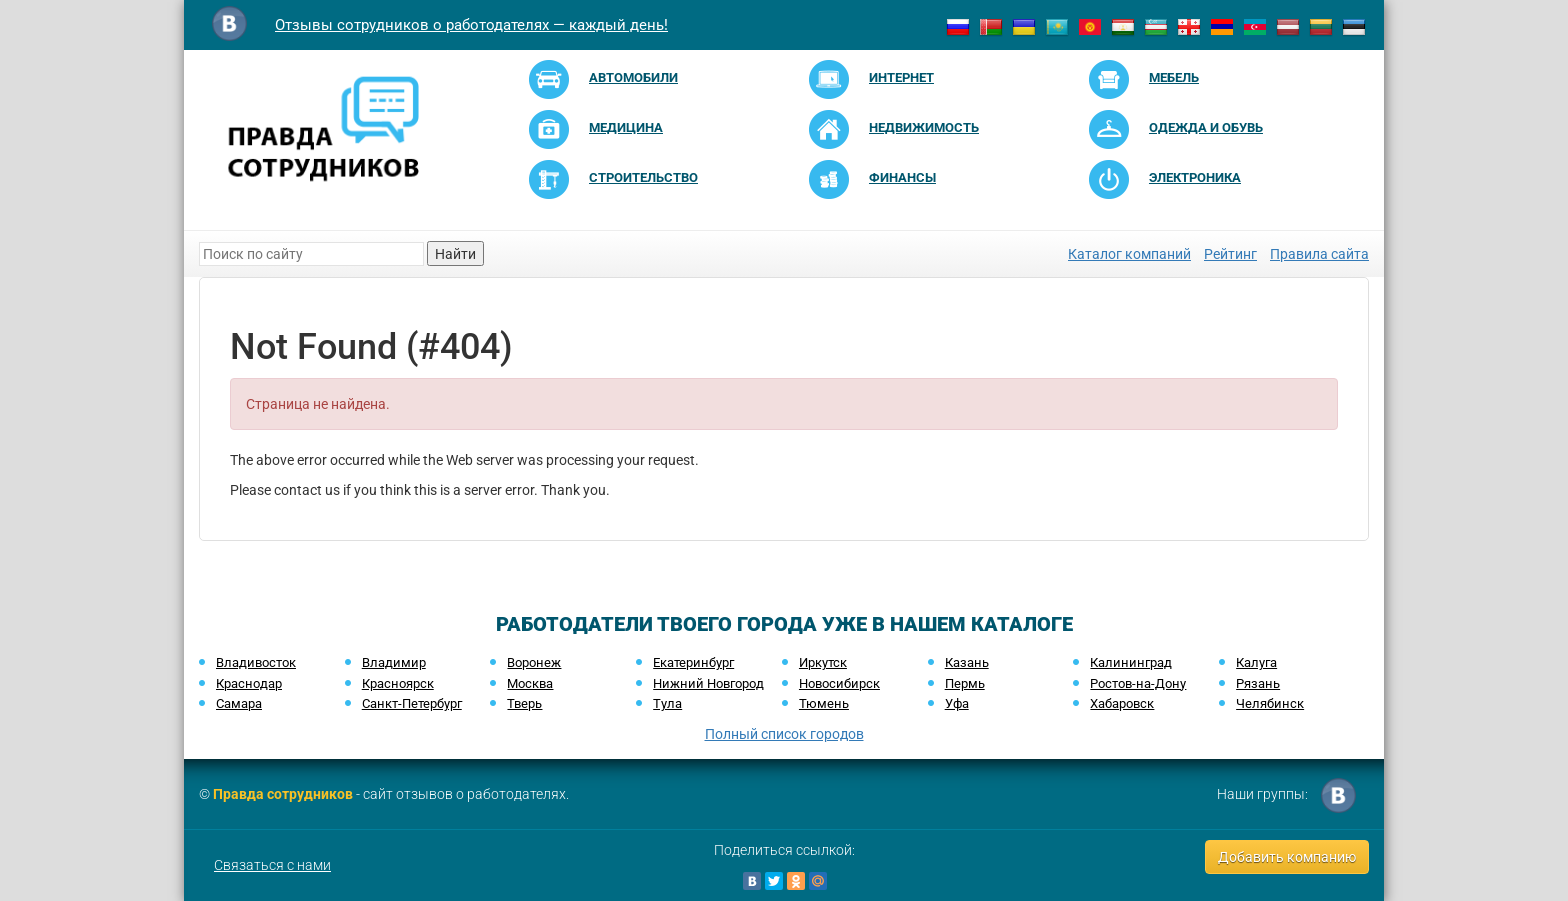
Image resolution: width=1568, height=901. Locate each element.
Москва (530, 683)
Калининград (1131, 662)
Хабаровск (1122, 703)
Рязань (1258, 683)
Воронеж (534, 662)
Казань (967, 662)
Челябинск (1270, 703)
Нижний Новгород (708, 683)
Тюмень (824, 703)
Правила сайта (1319, 254)
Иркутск (823, 662)
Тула (667, 703)
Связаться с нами (272, 865)
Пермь (965, 683)
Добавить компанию (1287, 857)
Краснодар (249, 683)
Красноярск (398, 683)
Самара (239, 703)
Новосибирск (839, 683)
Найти (455, 254)
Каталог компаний (1129, 254)
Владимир (394, 662)
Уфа (957, 703)
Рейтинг (1230, 254)
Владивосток (256, 662)
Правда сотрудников (283, 794)
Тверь (524, 703)
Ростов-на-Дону (1138, 683)
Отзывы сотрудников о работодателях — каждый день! (471, 25)
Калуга (1256, 662)
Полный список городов (784, 734)
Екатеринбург (693, 662)
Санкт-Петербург (412, 703)
